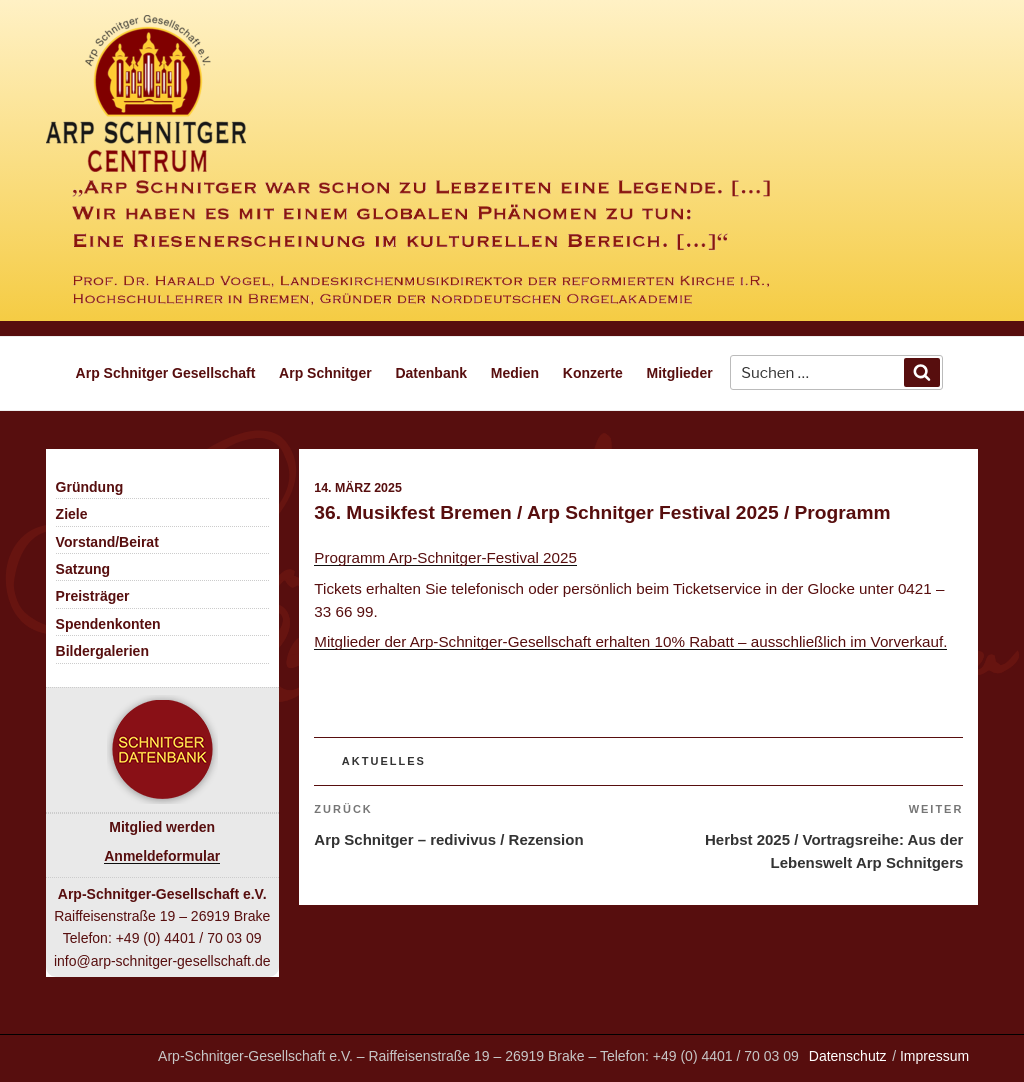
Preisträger (93, 596)
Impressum (934, 1056)
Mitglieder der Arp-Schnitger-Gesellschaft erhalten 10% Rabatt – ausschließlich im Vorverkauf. (630, 641)
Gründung (90, 487)
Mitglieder (680, 373)
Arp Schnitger (325, 373)
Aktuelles (384, 761)
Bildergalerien (102, 651)
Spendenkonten (108, 624)
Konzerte (593, 373)
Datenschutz (848, 1056)
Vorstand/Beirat (107, 542)
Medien (515, 373)
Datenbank (431, 373)
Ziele (72, 514)
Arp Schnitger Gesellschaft (166, 373)
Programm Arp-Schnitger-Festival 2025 (445, 557)
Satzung (83, 569)
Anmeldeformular (162, 856)
